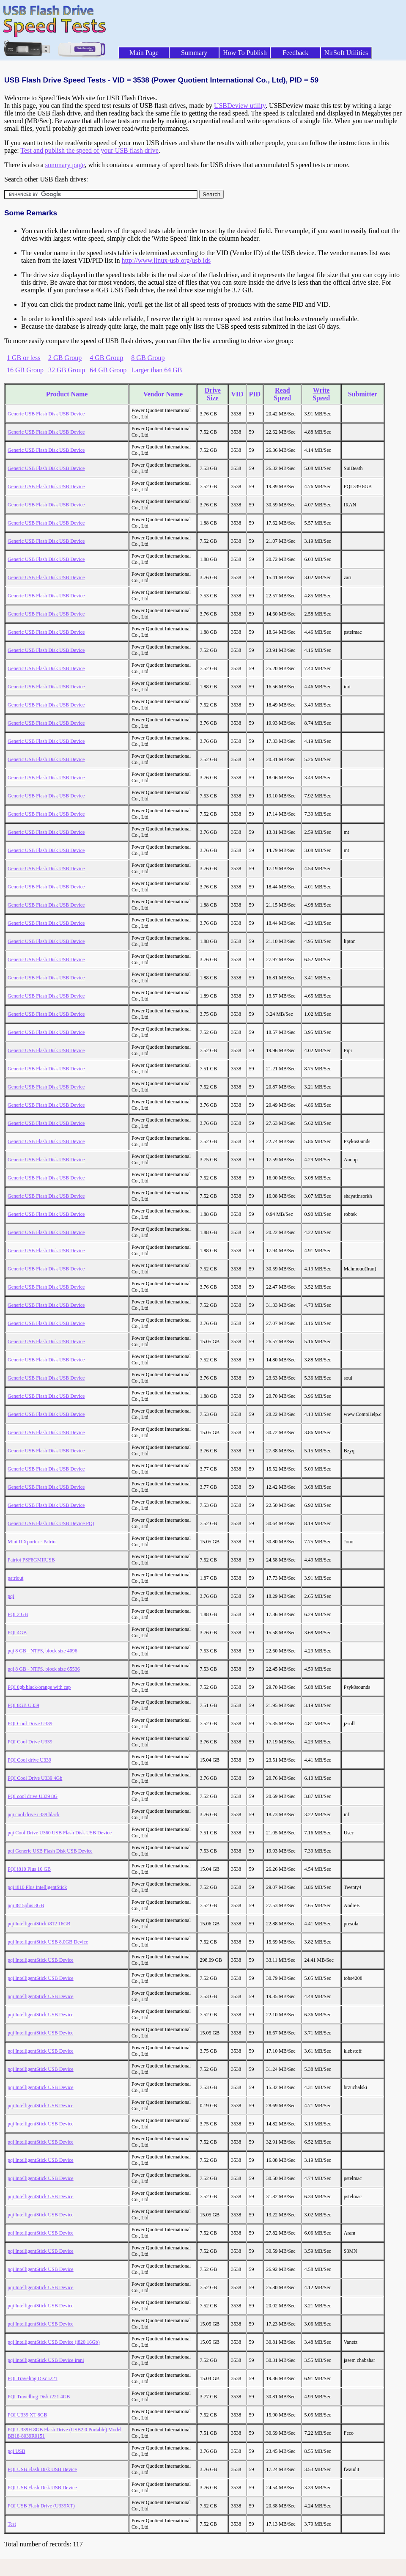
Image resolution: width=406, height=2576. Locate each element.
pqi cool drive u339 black (34, 1814)
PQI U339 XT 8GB (27, 2415)
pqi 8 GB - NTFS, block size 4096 (42, 1651)
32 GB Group (66, 370)
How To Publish (245, 52)
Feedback (295, 52)
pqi (11, 1596)
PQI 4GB (17, 1633)
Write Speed (321, 394)
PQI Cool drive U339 (29, 1760)
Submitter (362, 394)
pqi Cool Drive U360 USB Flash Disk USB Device (60, 1833)
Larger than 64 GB (156, 370)
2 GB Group (65, 357)
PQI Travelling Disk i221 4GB (39, 2397)
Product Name (67, 394)
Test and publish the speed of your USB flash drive (89, 150)
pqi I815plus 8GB (26, 1905)
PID (255, 394)
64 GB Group (108, 370)
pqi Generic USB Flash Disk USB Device (50, 1851)
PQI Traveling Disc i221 (33, 2378)
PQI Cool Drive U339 (30, 1723)
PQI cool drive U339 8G (33, 1796)
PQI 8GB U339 (23, 1705)
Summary (194, 52)
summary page (65, 164)
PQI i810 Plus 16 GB (29, 1869)
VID (237, 394)
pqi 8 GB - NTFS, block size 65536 (44, 1669)
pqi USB (16, 2451)
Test (12, 2524)
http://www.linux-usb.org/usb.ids (166, 260)
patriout (15, 1578)
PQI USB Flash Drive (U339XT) (41, 2506)
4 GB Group (106, 357)
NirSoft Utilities (346, 52)
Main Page (144, 52)
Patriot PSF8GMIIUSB (31, 1560)
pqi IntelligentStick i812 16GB (39, 1924)
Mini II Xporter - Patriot (32, 1542)
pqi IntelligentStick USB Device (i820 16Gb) (54, 2342)
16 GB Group (25, 370)
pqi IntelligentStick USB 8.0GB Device (48, 1942)
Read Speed (282, 394)
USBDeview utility (240, 105)
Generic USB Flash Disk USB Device (46, 414)
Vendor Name (163, 394)
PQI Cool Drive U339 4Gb (35, 1778)
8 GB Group (148, 357)
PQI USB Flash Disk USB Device (42, 2469)
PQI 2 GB (18, 1614)
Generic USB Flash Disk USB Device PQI (51, 1523)
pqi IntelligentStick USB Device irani (46, 2360)
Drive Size (213, 394)
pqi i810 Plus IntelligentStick (37, 1887)
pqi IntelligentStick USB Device (41, 1960)
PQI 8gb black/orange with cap (39, 1687)
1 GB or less (24, 357)
